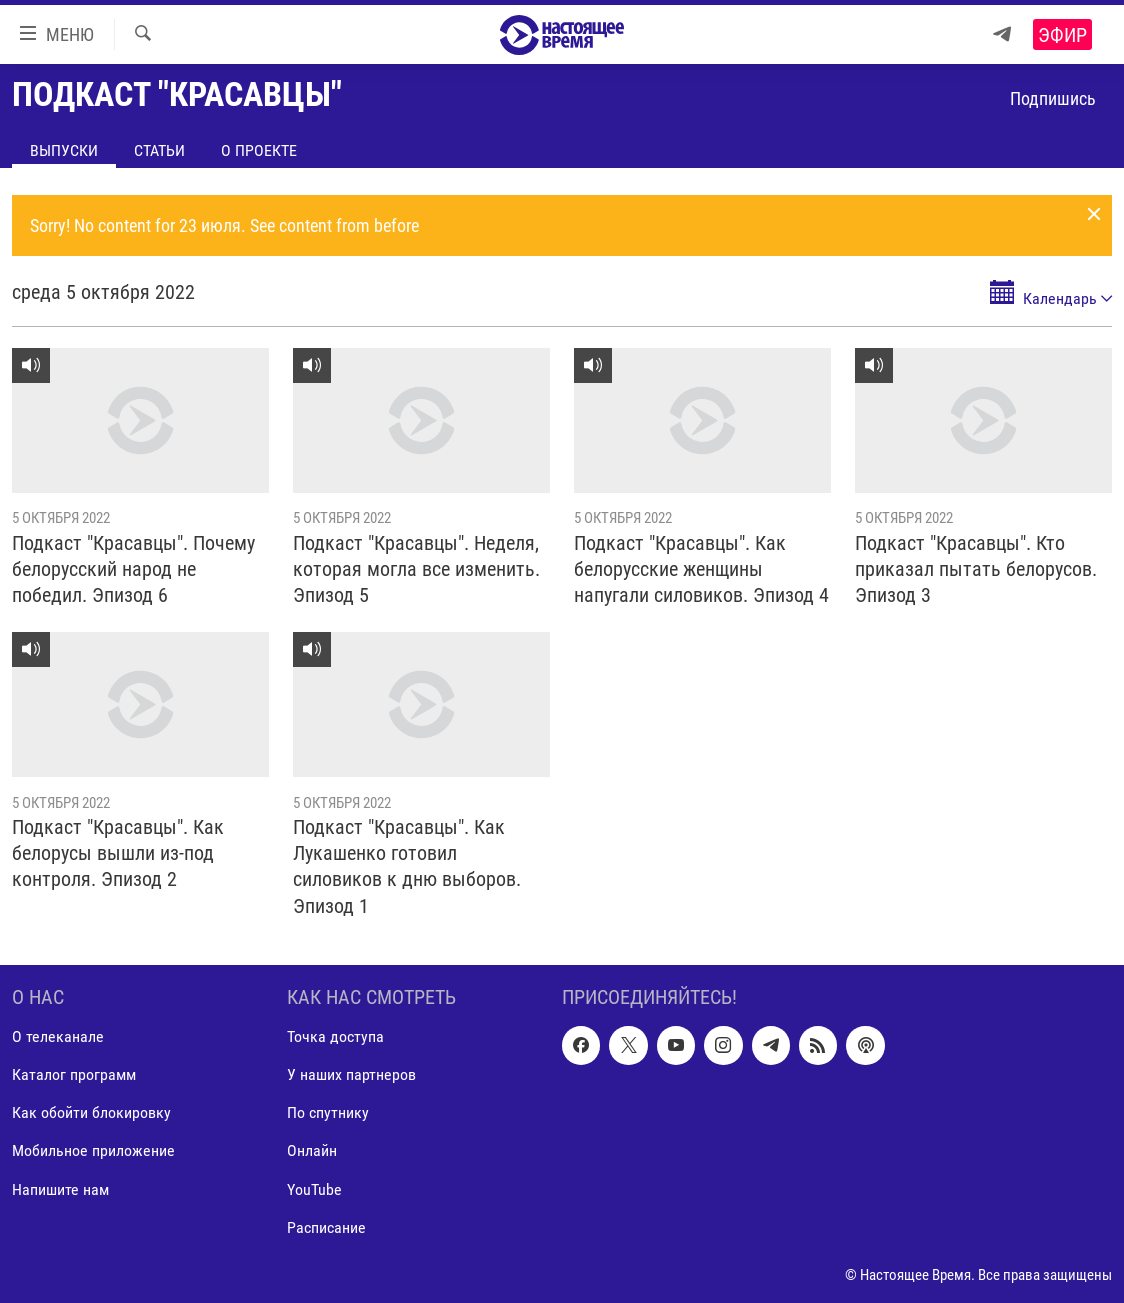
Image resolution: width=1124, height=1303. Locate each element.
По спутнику (328, 1112)
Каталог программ (74, 1074)
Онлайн (312, 1150)
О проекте (259, 150)
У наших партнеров (351, 1074)
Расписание (326, 1226)
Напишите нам (60, 1188)
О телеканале (58, 1036)
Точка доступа (335, 1036)
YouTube (314, 1188)
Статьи (159, 150)
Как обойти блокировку (91, 1112)
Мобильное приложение (93, 1150)
